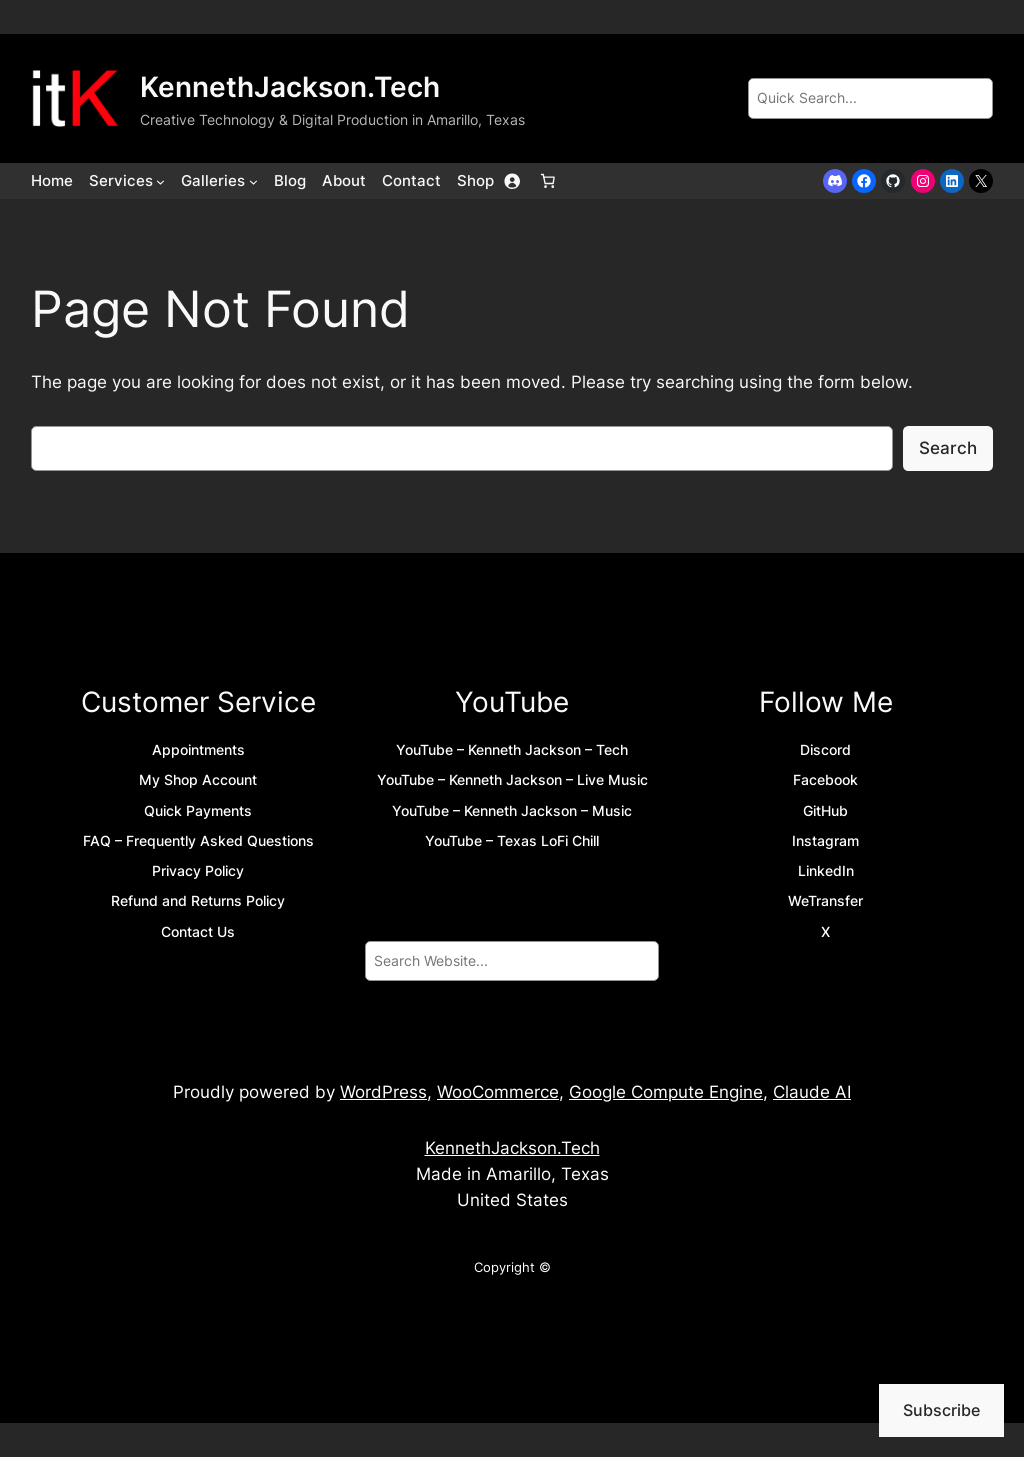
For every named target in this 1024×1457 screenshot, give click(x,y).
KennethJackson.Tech (290, 87)
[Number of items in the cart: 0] (548, 181)
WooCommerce (498, 1092)
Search (948, 448)
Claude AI (812, 1092)
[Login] (512, 181)
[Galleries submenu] (253, 181)
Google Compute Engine (666, 1092)
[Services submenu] (160, 181)
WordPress (383, 1092)
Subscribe (941, 1410)
